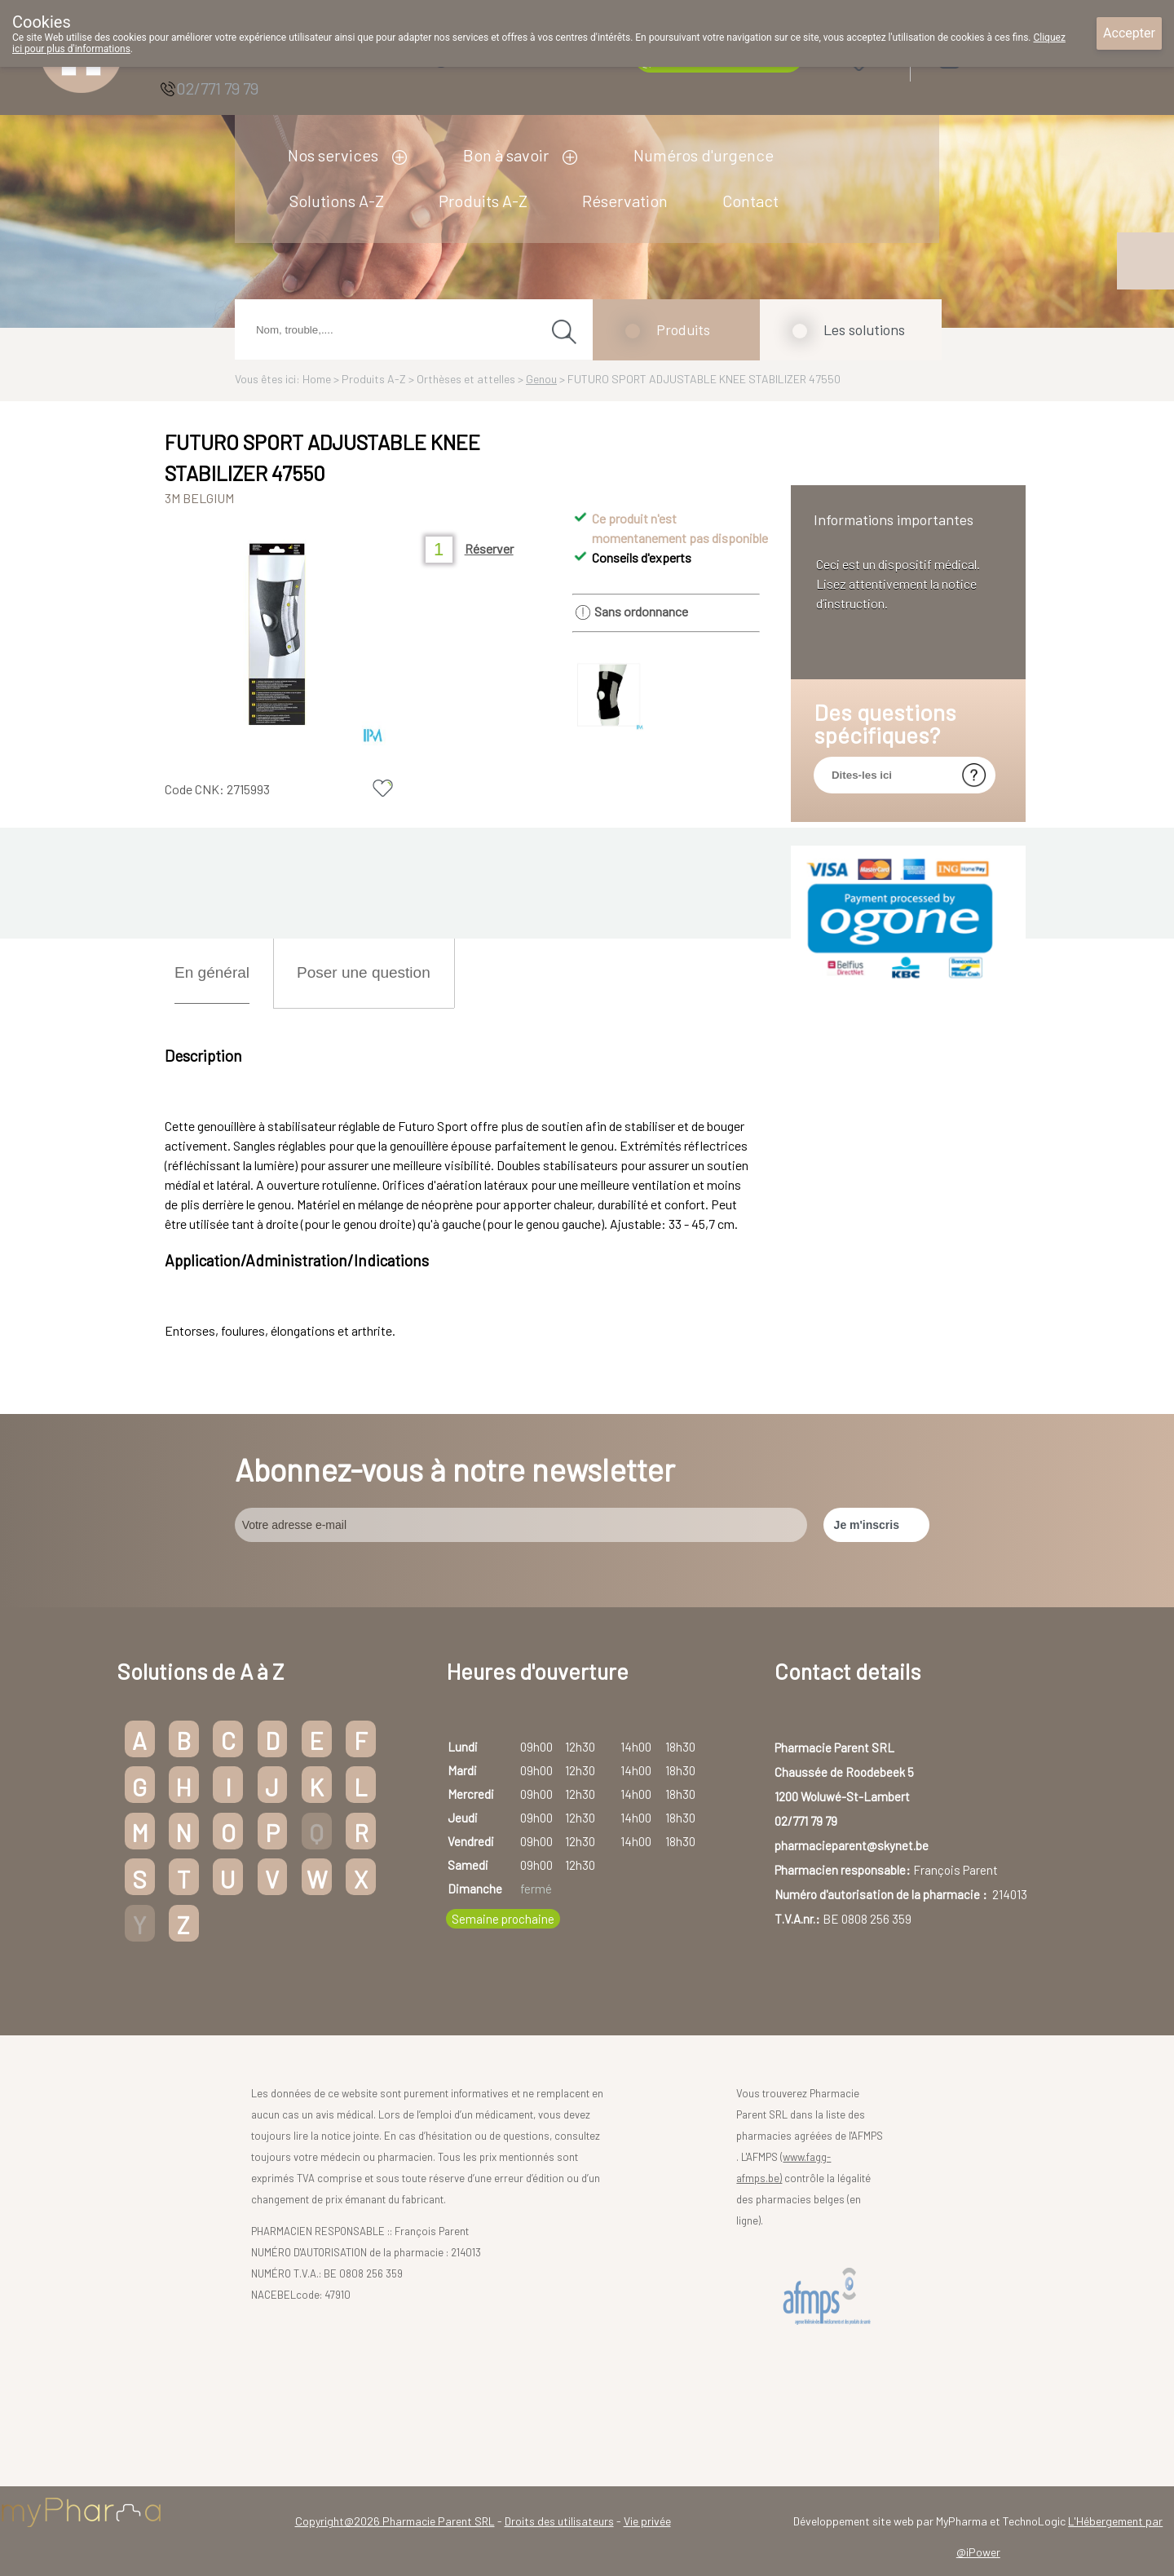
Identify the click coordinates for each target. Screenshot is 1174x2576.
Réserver (489, 548)
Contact (750, 200)
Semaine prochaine (503, 1918)
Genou (541, 379)
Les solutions (864, 329)
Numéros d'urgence (703, 155)
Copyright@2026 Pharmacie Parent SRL (395, 2521)
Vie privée (647, 2521)
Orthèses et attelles (466, 379)
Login (991, 58)
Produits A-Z (483, 200)
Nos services (333, 155)
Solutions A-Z (336, 200)
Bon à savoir (506, 155)
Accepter (1129, 33)
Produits (683, 329)
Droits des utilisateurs (559, 2521)
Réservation (625, 200)
